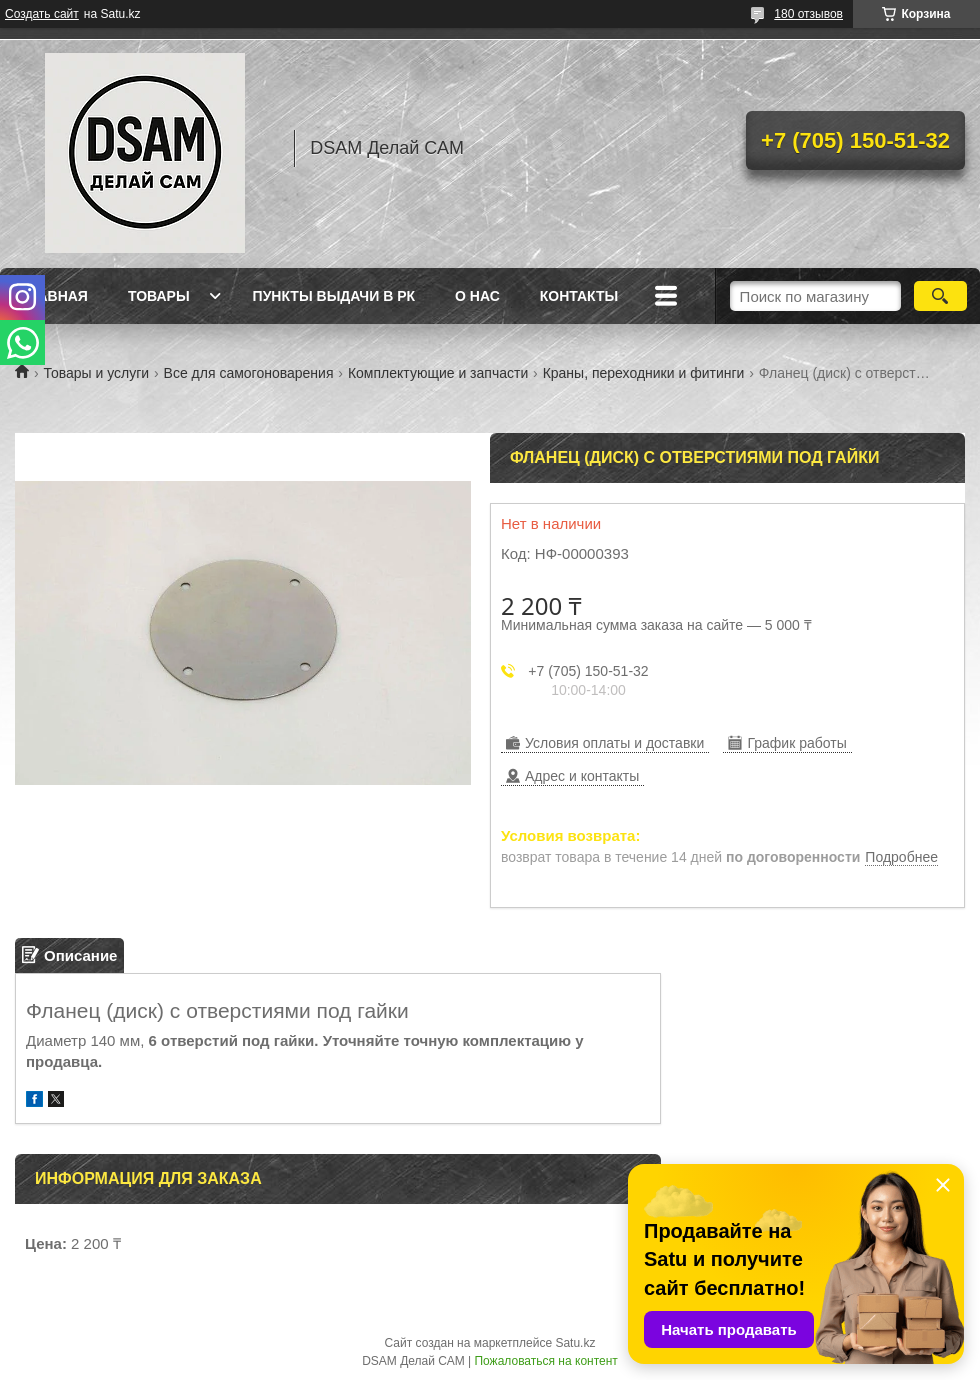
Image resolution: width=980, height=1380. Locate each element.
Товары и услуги (96, 373)
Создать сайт (42, 14)
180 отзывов (808, 14)
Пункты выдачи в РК (334, 296)
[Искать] (940, 296)
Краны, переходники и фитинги (644, 373)
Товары (159, 296)
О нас (477, 296)
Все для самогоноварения (249, 373)
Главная (54, 296)
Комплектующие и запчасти (438, 373)
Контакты (579, 296)
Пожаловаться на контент (545, 1361)
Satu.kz (575, 1343)
